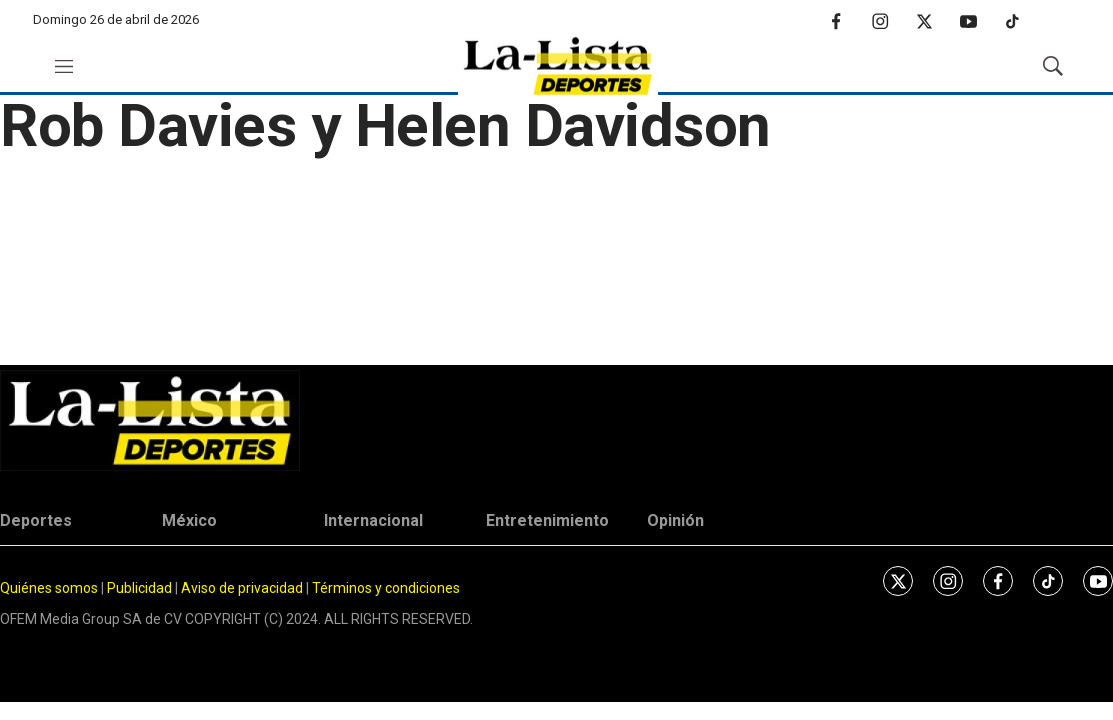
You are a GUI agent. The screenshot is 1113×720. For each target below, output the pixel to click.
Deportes (36, 520)
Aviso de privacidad (242, 588)
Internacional (373, 520)
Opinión (675, 520)
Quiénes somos (49, 588)
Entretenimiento (547, 520)
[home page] (558, 66)
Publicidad (141, 588)
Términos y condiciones (386, 588)
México (189, 520)
